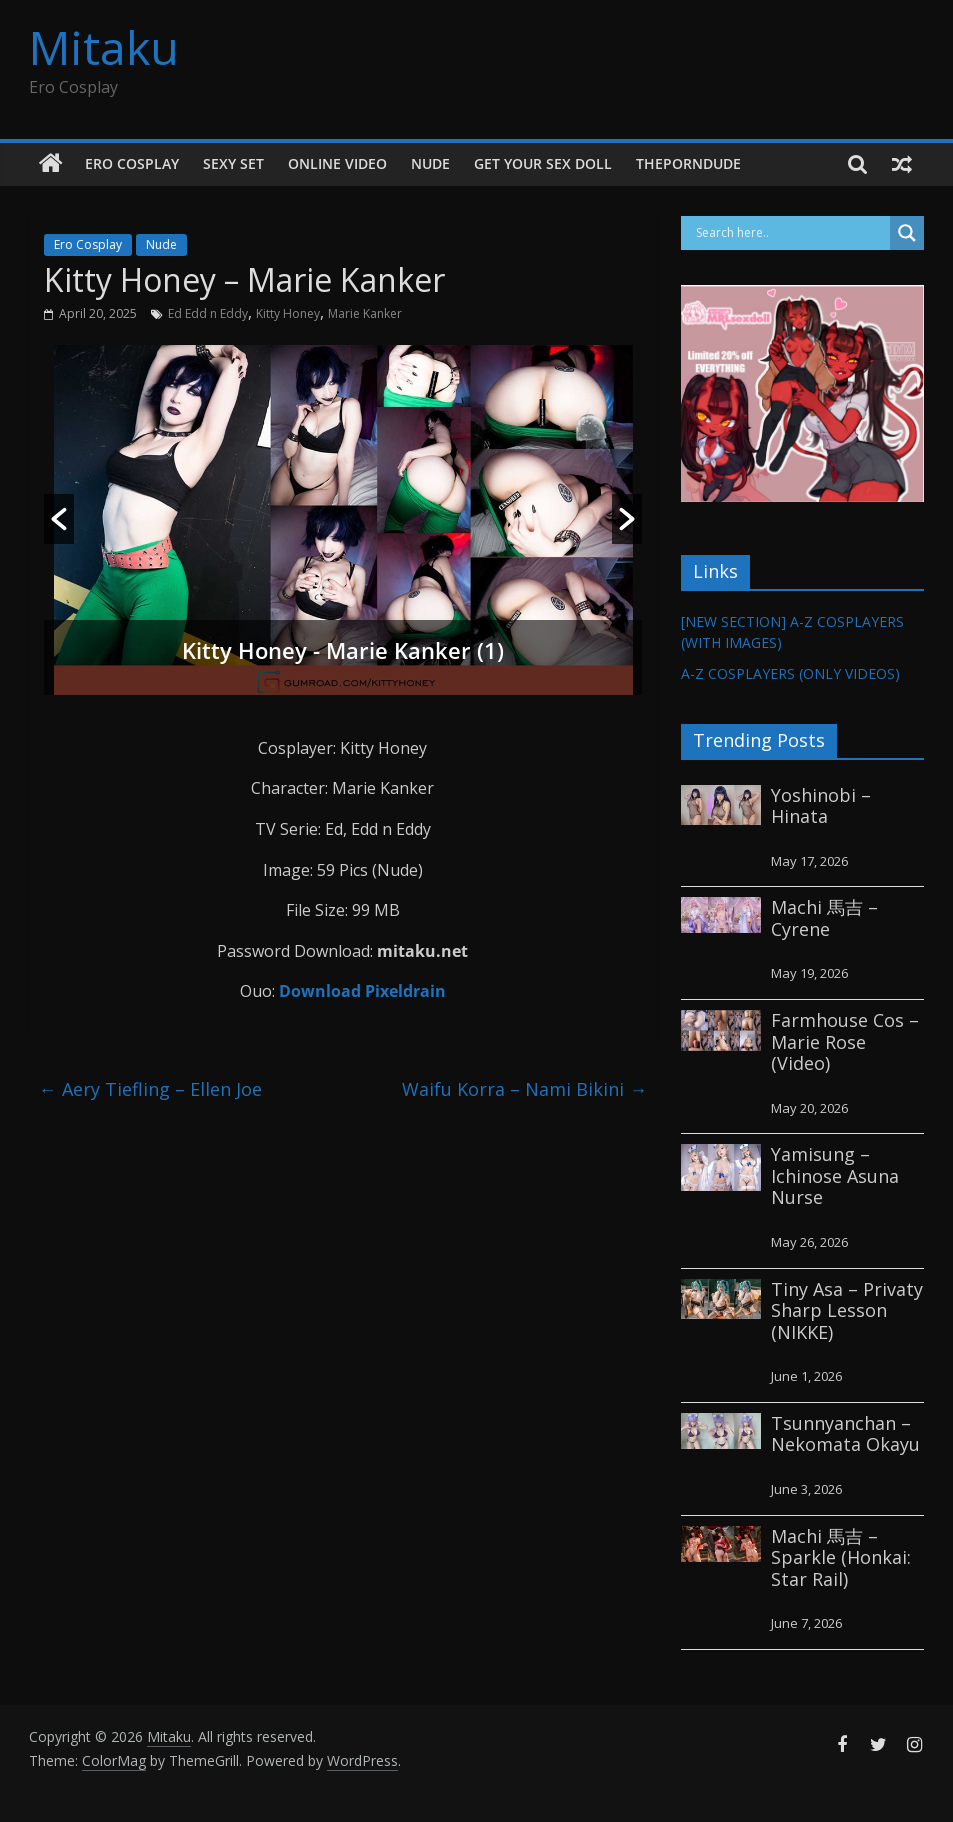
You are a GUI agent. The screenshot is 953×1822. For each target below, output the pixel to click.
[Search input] (791, 233)
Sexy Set (233, 163)
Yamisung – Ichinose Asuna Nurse (835, 1175)
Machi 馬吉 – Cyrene (824, 918)
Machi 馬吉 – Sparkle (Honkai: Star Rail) (841, 1557)
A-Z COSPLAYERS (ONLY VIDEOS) (790, 673)
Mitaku (104, 47)
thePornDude (688, 163)
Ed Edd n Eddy (208, 313)
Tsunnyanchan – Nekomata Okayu (845, 1434)
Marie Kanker (365, 313)
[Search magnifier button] (907, 233)
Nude (430, 163)
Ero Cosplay (132, 163)
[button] (59, 519)
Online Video (337, 163)
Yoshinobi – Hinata (821, 806)
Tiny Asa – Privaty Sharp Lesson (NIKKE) (847, 1310)
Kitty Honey (288, 313)
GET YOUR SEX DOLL (543, 163)
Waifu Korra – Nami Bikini (524, 1089)
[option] (343, 520)
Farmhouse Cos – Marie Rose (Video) (845, 1041)
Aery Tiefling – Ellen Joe (150, 1089)
